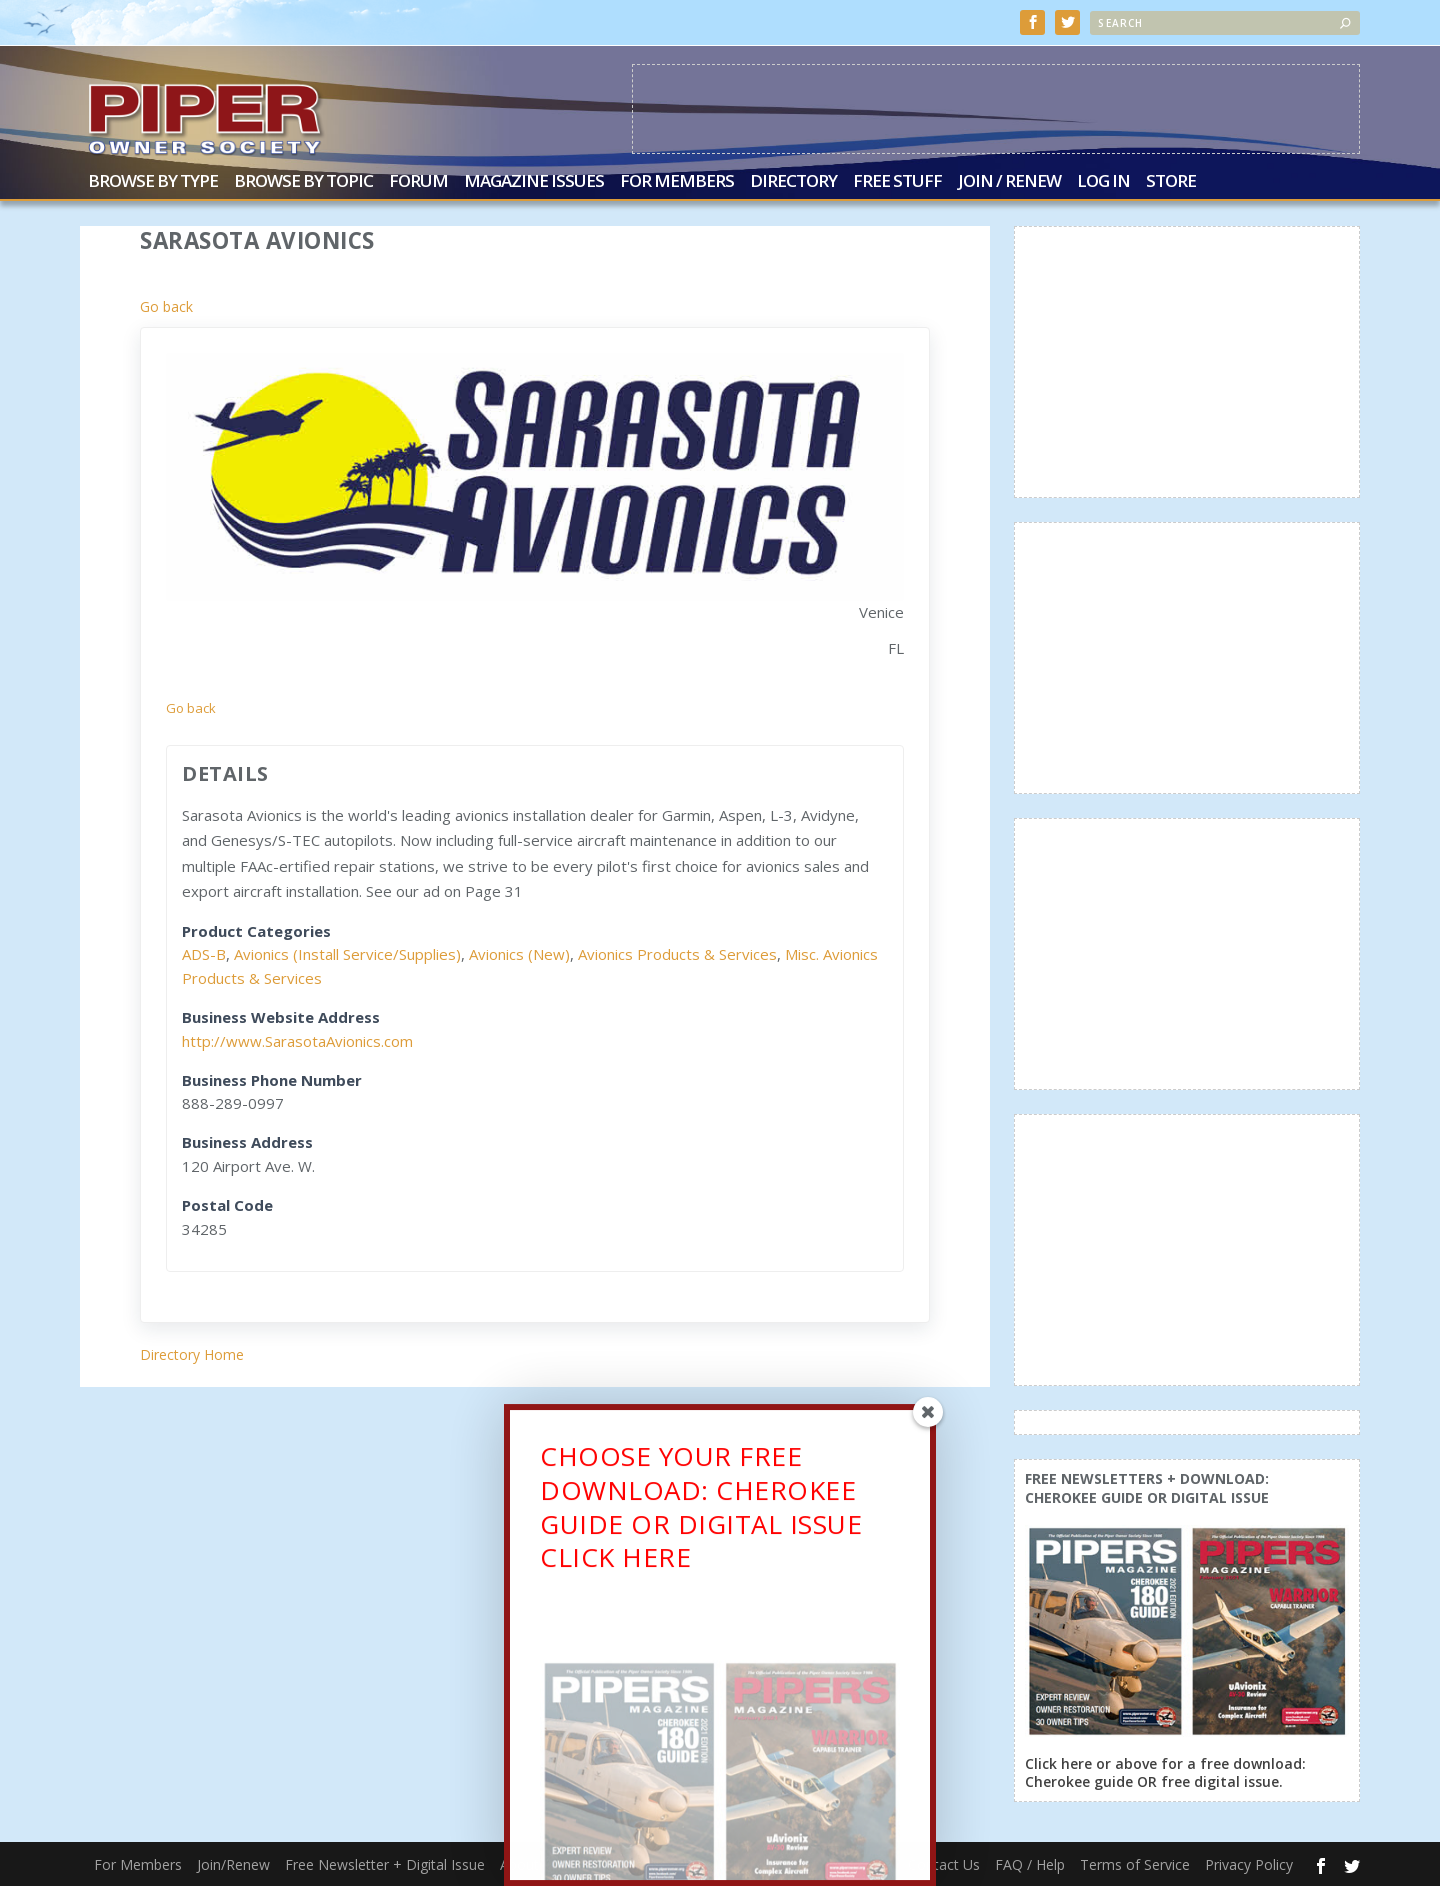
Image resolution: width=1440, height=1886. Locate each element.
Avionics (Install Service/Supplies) (347, 954)
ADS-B (204, 954)
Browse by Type (153, 182)
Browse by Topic (303, 182)
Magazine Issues (534, 182)
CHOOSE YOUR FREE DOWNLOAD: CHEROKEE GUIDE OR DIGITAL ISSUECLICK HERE (701, 1515)
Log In (1103, 182)
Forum (418, 182)
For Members (677, 182)
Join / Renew (1009, 182)
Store (1171, 182)
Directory (793, 182)
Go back (166, 306)
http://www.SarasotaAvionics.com (297, 1041)
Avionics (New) (519, 954)
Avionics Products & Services (677, 954)
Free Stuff (897, 182)
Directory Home (192, 1354)
